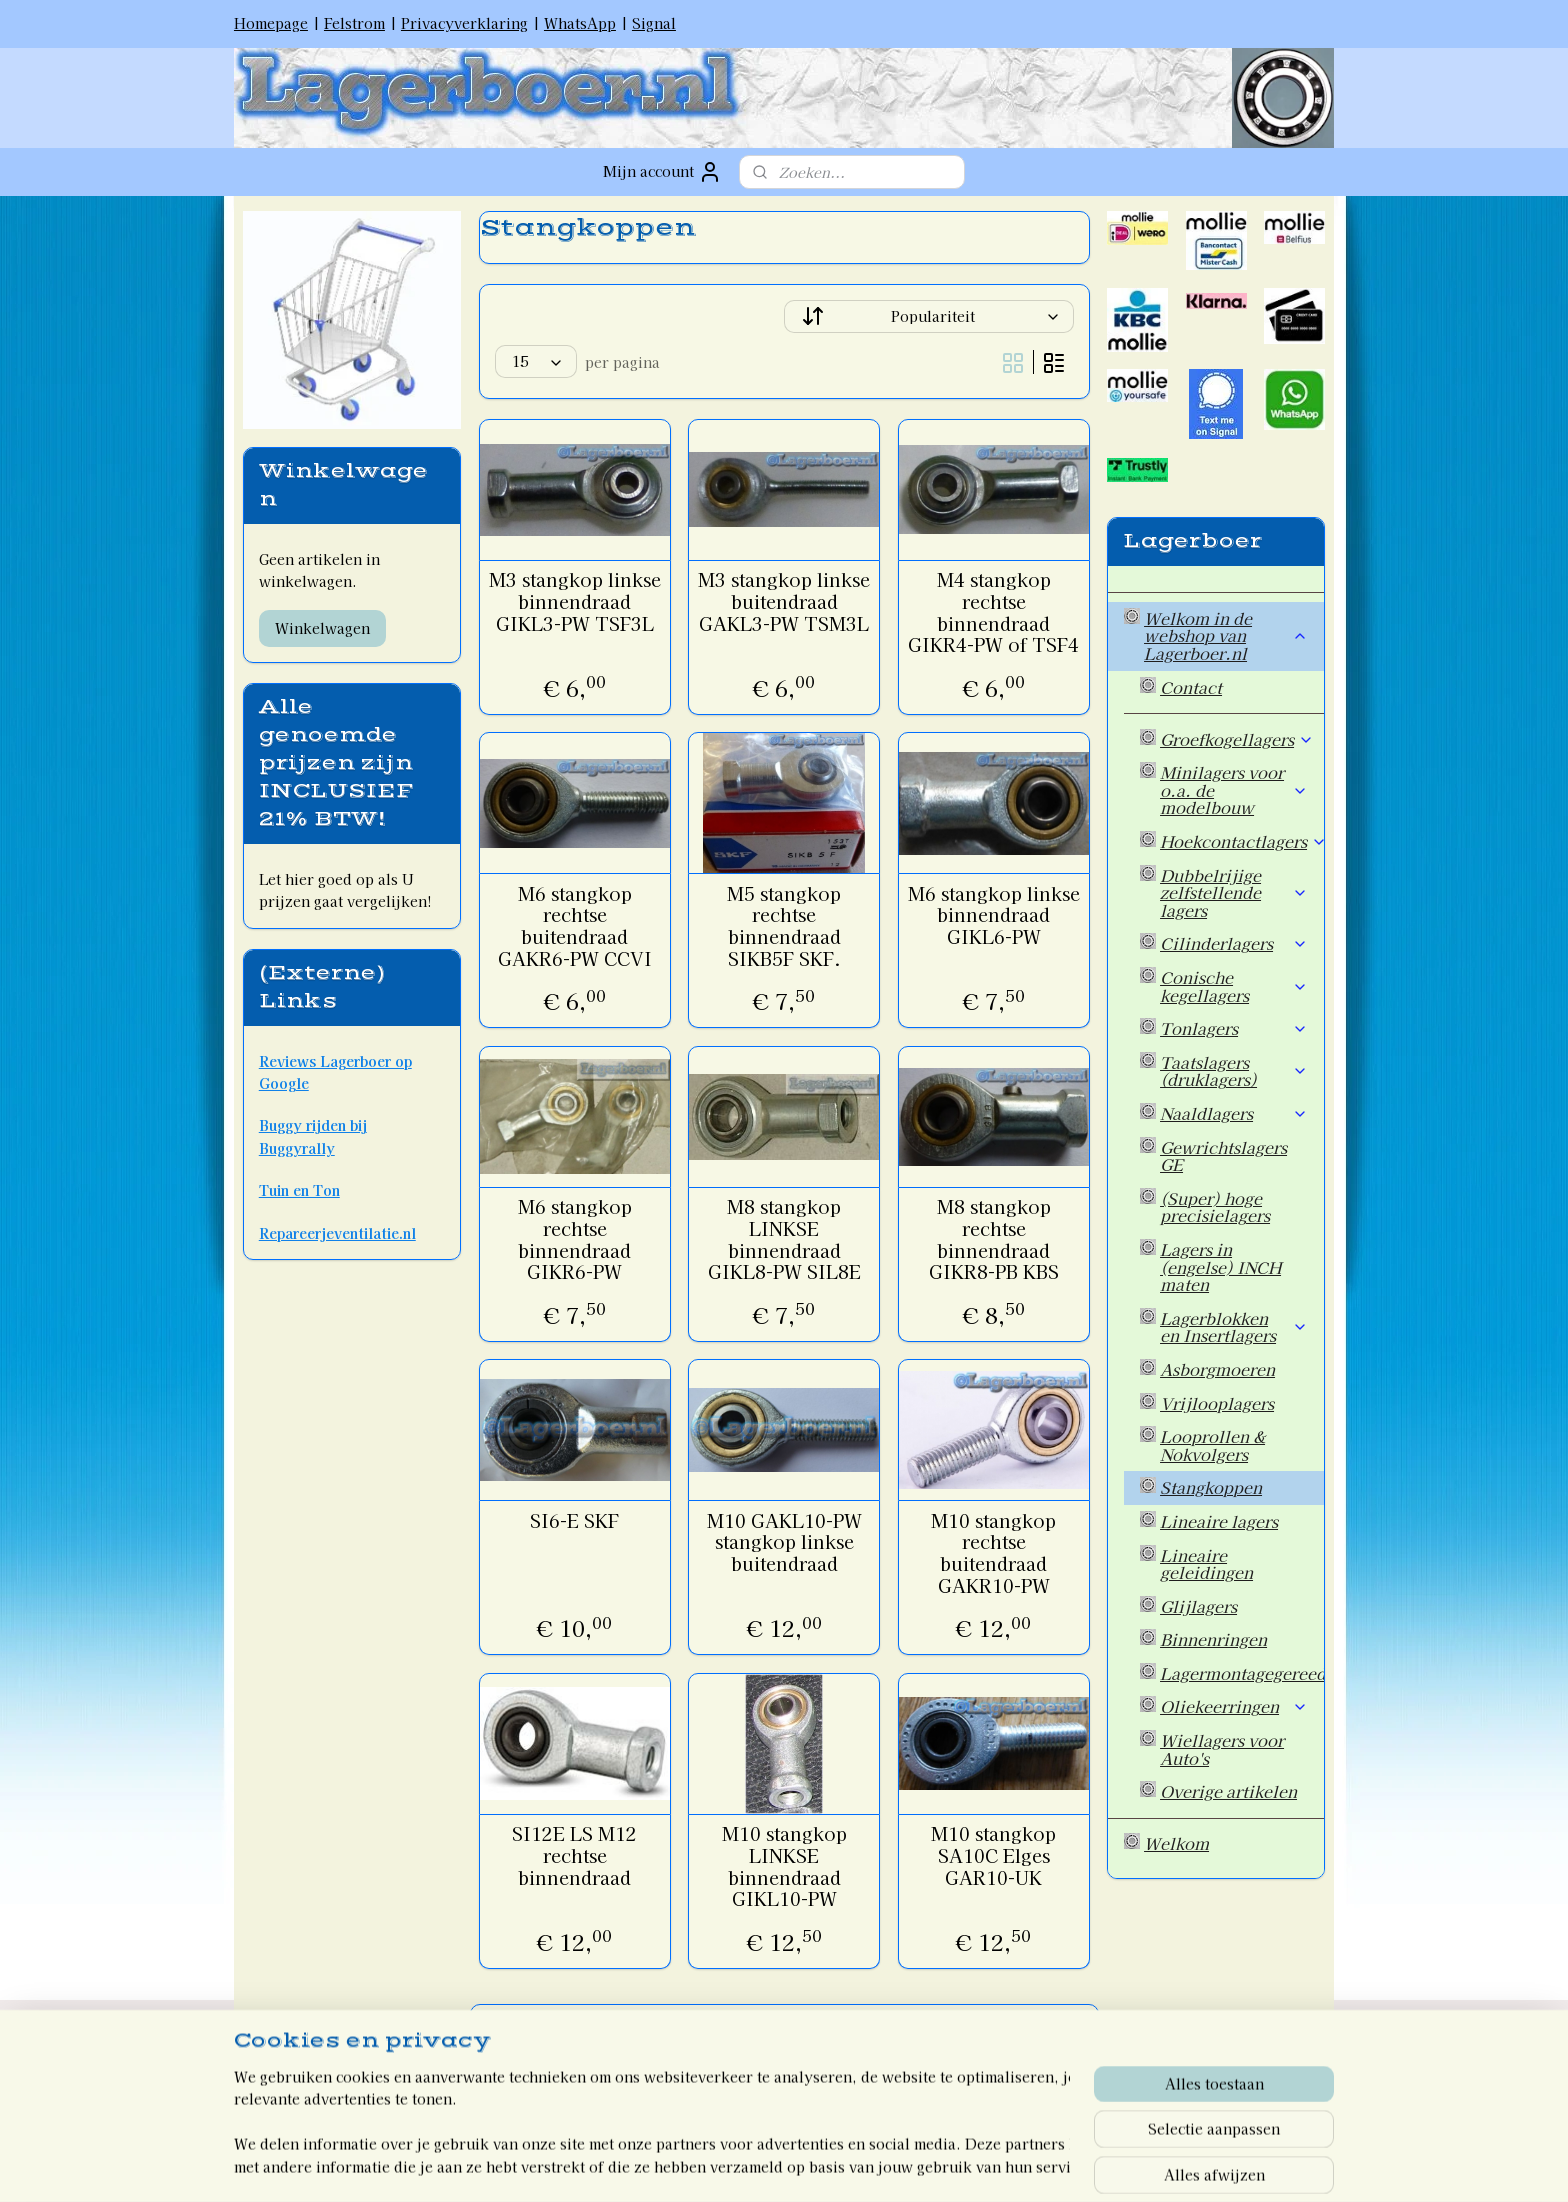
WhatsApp (580, 23)
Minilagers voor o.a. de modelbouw (1234, 789)
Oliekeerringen (1234, 1706)
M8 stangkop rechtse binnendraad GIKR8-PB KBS (993, 1239)
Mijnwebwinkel (981, 2165)
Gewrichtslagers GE (1223, 1156)
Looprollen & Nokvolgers (1212, 1445)
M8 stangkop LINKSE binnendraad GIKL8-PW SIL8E (783, 1239)
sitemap (702, 2165)
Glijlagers (1198, 1606)
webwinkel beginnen (810, 2165)
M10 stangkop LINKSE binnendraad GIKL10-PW (783, 1866)
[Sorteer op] (929, 316)
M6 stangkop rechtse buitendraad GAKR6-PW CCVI (574, 926)
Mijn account (662, 172)
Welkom (1176, 1843)
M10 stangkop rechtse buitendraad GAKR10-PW (993, 1553)
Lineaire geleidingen (1206, 1564)
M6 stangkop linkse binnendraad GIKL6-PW (993, 915)
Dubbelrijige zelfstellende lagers (1234, 892)
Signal (654, 23)
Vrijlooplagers (1217, 1403)
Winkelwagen (322, 628)
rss (739, 2165)
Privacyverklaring (464, 23)
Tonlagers (1234, 1028)
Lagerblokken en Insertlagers (1234, 1327)
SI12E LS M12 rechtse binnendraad (574, 1855)
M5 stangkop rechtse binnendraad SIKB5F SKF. (784, 926)
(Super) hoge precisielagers (1215, 1207)
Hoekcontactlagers (1242, 841)
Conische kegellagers (1234, 986)
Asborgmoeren (1217, 1369)
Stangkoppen (1211, 1487)
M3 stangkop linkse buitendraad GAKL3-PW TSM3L (784, 601)
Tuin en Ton (299, 1190)
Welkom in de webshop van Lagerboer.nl (1226, 635)
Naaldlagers (1234, 1113)
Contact (1191, 687)
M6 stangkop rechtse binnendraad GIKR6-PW (574, 1239)
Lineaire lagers (1219, 1521)
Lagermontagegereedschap (1242, 1673)
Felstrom (354, 23)
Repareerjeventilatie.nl (337, 1233)
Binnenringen (1213, 1639)
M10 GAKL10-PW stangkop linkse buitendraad (783, 1542)
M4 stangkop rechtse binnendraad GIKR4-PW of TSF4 (993, 612)
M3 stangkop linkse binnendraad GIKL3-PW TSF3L (574, 601)
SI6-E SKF (574, 1521)
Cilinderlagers (1234, 943)
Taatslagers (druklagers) (1234, 1071)
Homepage (271, 23)
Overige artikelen (1228, 1791)
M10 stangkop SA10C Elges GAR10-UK (993, 1855)
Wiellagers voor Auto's (1222, 1749)
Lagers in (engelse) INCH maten (1220, 1266)
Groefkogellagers (1237, 739)
